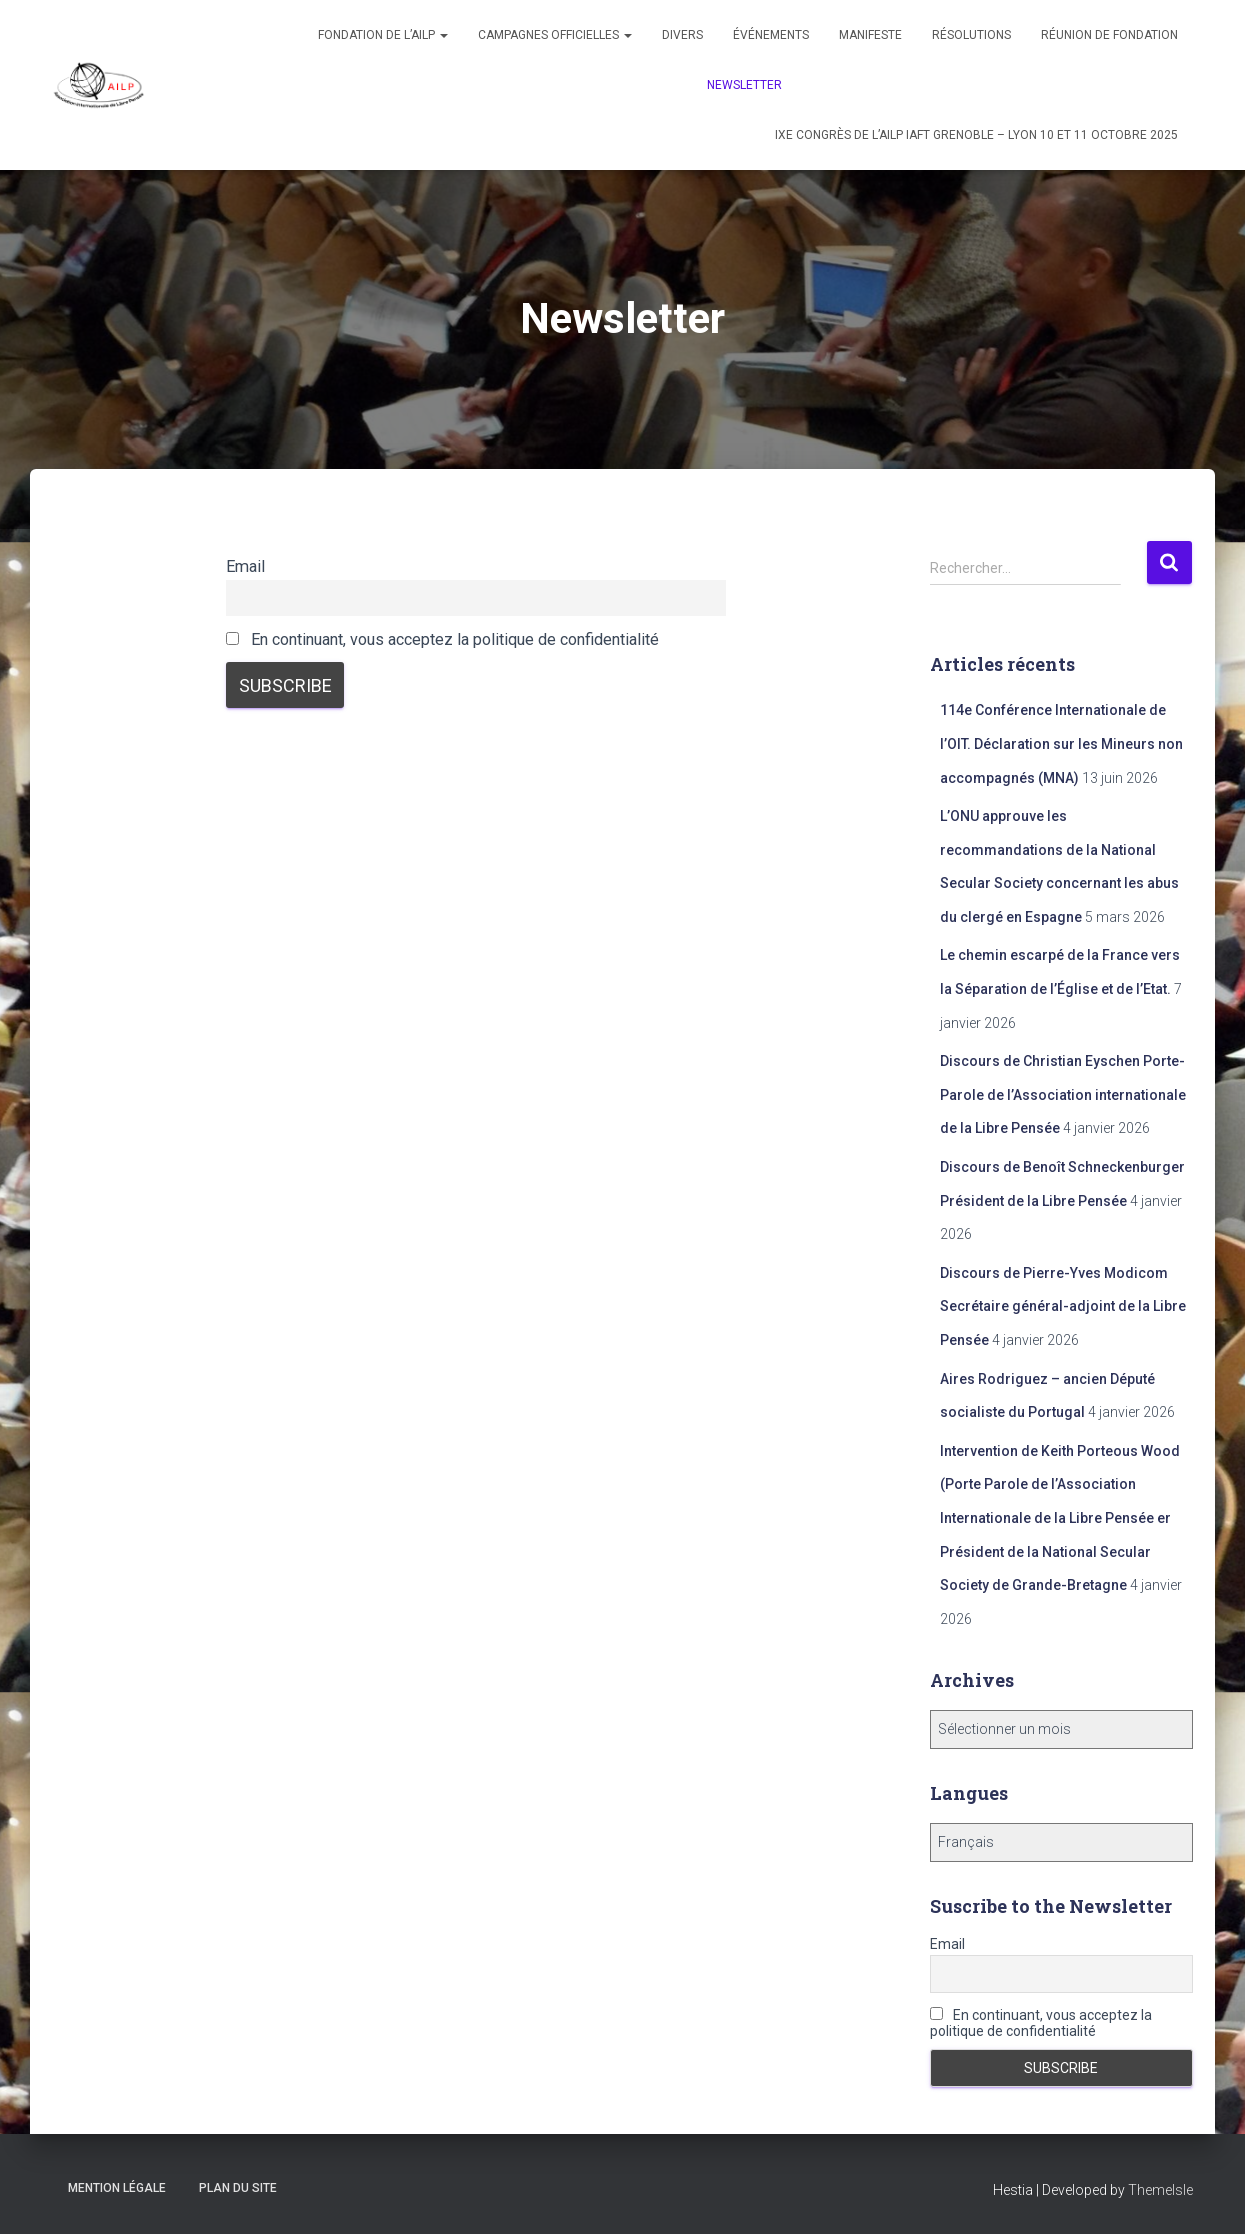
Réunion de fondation (1109, 35)
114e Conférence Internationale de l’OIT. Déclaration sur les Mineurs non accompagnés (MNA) (1061, 743)
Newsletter (744, 85)
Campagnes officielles (555, 35)
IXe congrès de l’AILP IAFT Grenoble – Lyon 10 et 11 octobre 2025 (976, 135)
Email (245, 566)
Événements (771, 35)
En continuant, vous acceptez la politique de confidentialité (442, 639)
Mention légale (117, 2188)
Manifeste (870, 35)
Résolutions (971, 35)
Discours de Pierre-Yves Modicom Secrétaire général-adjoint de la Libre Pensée (1063, 1306)
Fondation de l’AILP (383, 35)
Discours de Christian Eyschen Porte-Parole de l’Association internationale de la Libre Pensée (1063, 1094)
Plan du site (238, 2188)
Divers (682, 35)
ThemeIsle (1160, 2190)
